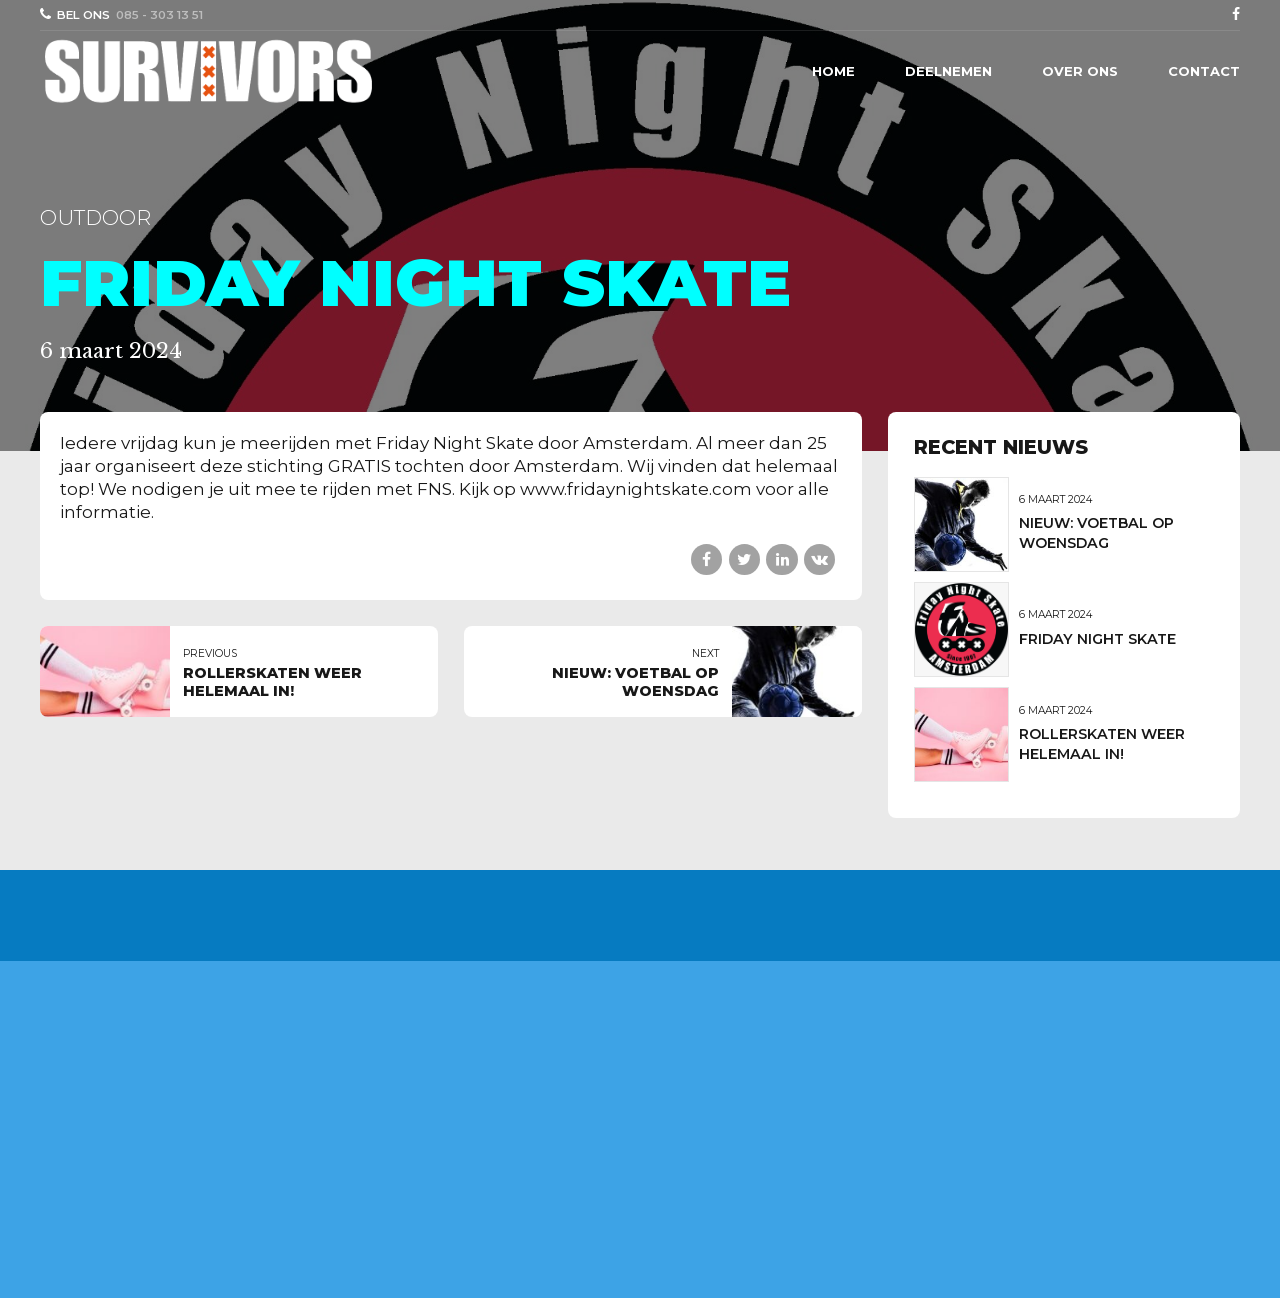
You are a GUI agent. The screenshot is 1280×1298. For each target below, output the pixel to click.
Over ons (1080, 71)
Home (833, 71)
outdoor (95, 217)
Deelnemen (948, 71)
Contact (1204, 71)
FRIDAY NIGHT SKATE (1097, 639)
